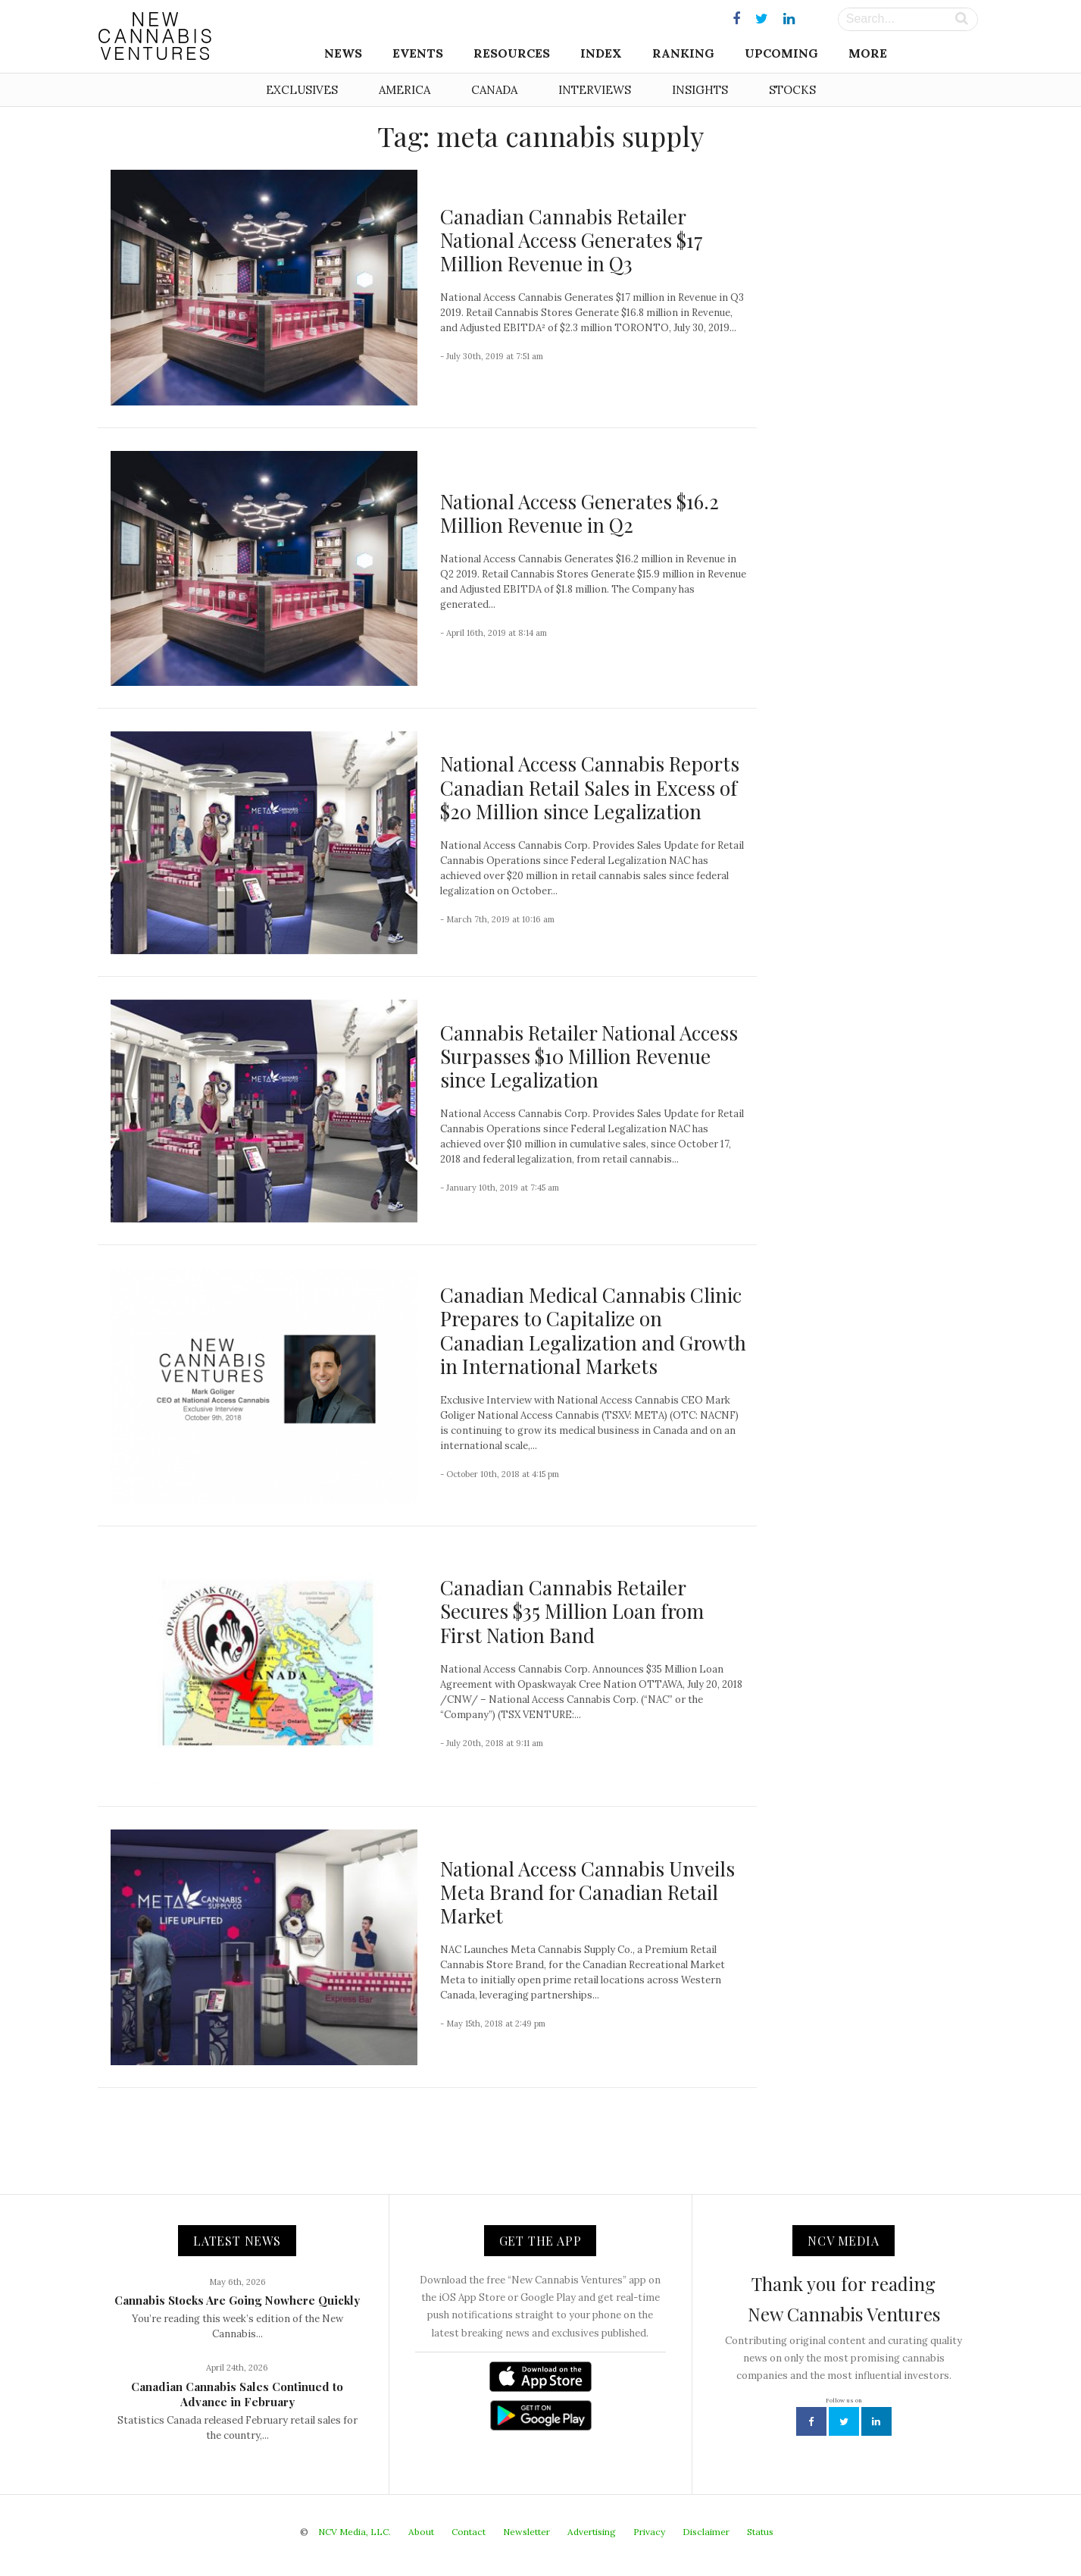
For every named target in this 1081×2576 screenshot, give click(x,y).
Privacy (649, 2531)
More (867, 53)
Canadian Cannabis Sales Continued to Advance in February (237, 2394)
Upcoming (781, 53)
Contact (468, 2531)
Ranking (683, 53)
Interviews (594, 90)
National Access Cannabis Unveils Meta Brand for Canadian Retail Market (587, 1892)
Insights (700, 90)
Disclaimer (706, 2531)
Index (601, 53)
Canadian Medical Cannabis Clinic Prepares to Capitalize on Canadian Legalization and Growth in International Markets (593, 1330)
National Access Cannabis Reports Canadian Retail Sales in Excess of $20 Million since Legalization (589, 787)
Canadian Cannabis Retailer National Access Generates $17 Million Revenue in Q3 (571, 240)
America (404, 90)
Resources (511, 53)
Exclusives (302, 90)
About (421, 2531)
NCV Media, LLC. (354, 2531)
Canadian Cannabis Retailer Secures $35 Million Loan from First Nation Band (572, 1611)
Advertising (591, 2531)
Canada (494, 90)
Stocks (792, 90)
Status (760, 2531)
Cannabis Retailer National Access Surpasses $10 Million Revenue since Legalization (589, 1056)
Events (417, 53)
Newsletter (526, 2531)
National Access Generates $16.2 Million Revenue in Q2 (579, 513)
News (343, 53)
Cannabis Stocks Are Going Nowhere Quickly (237, 2300)
